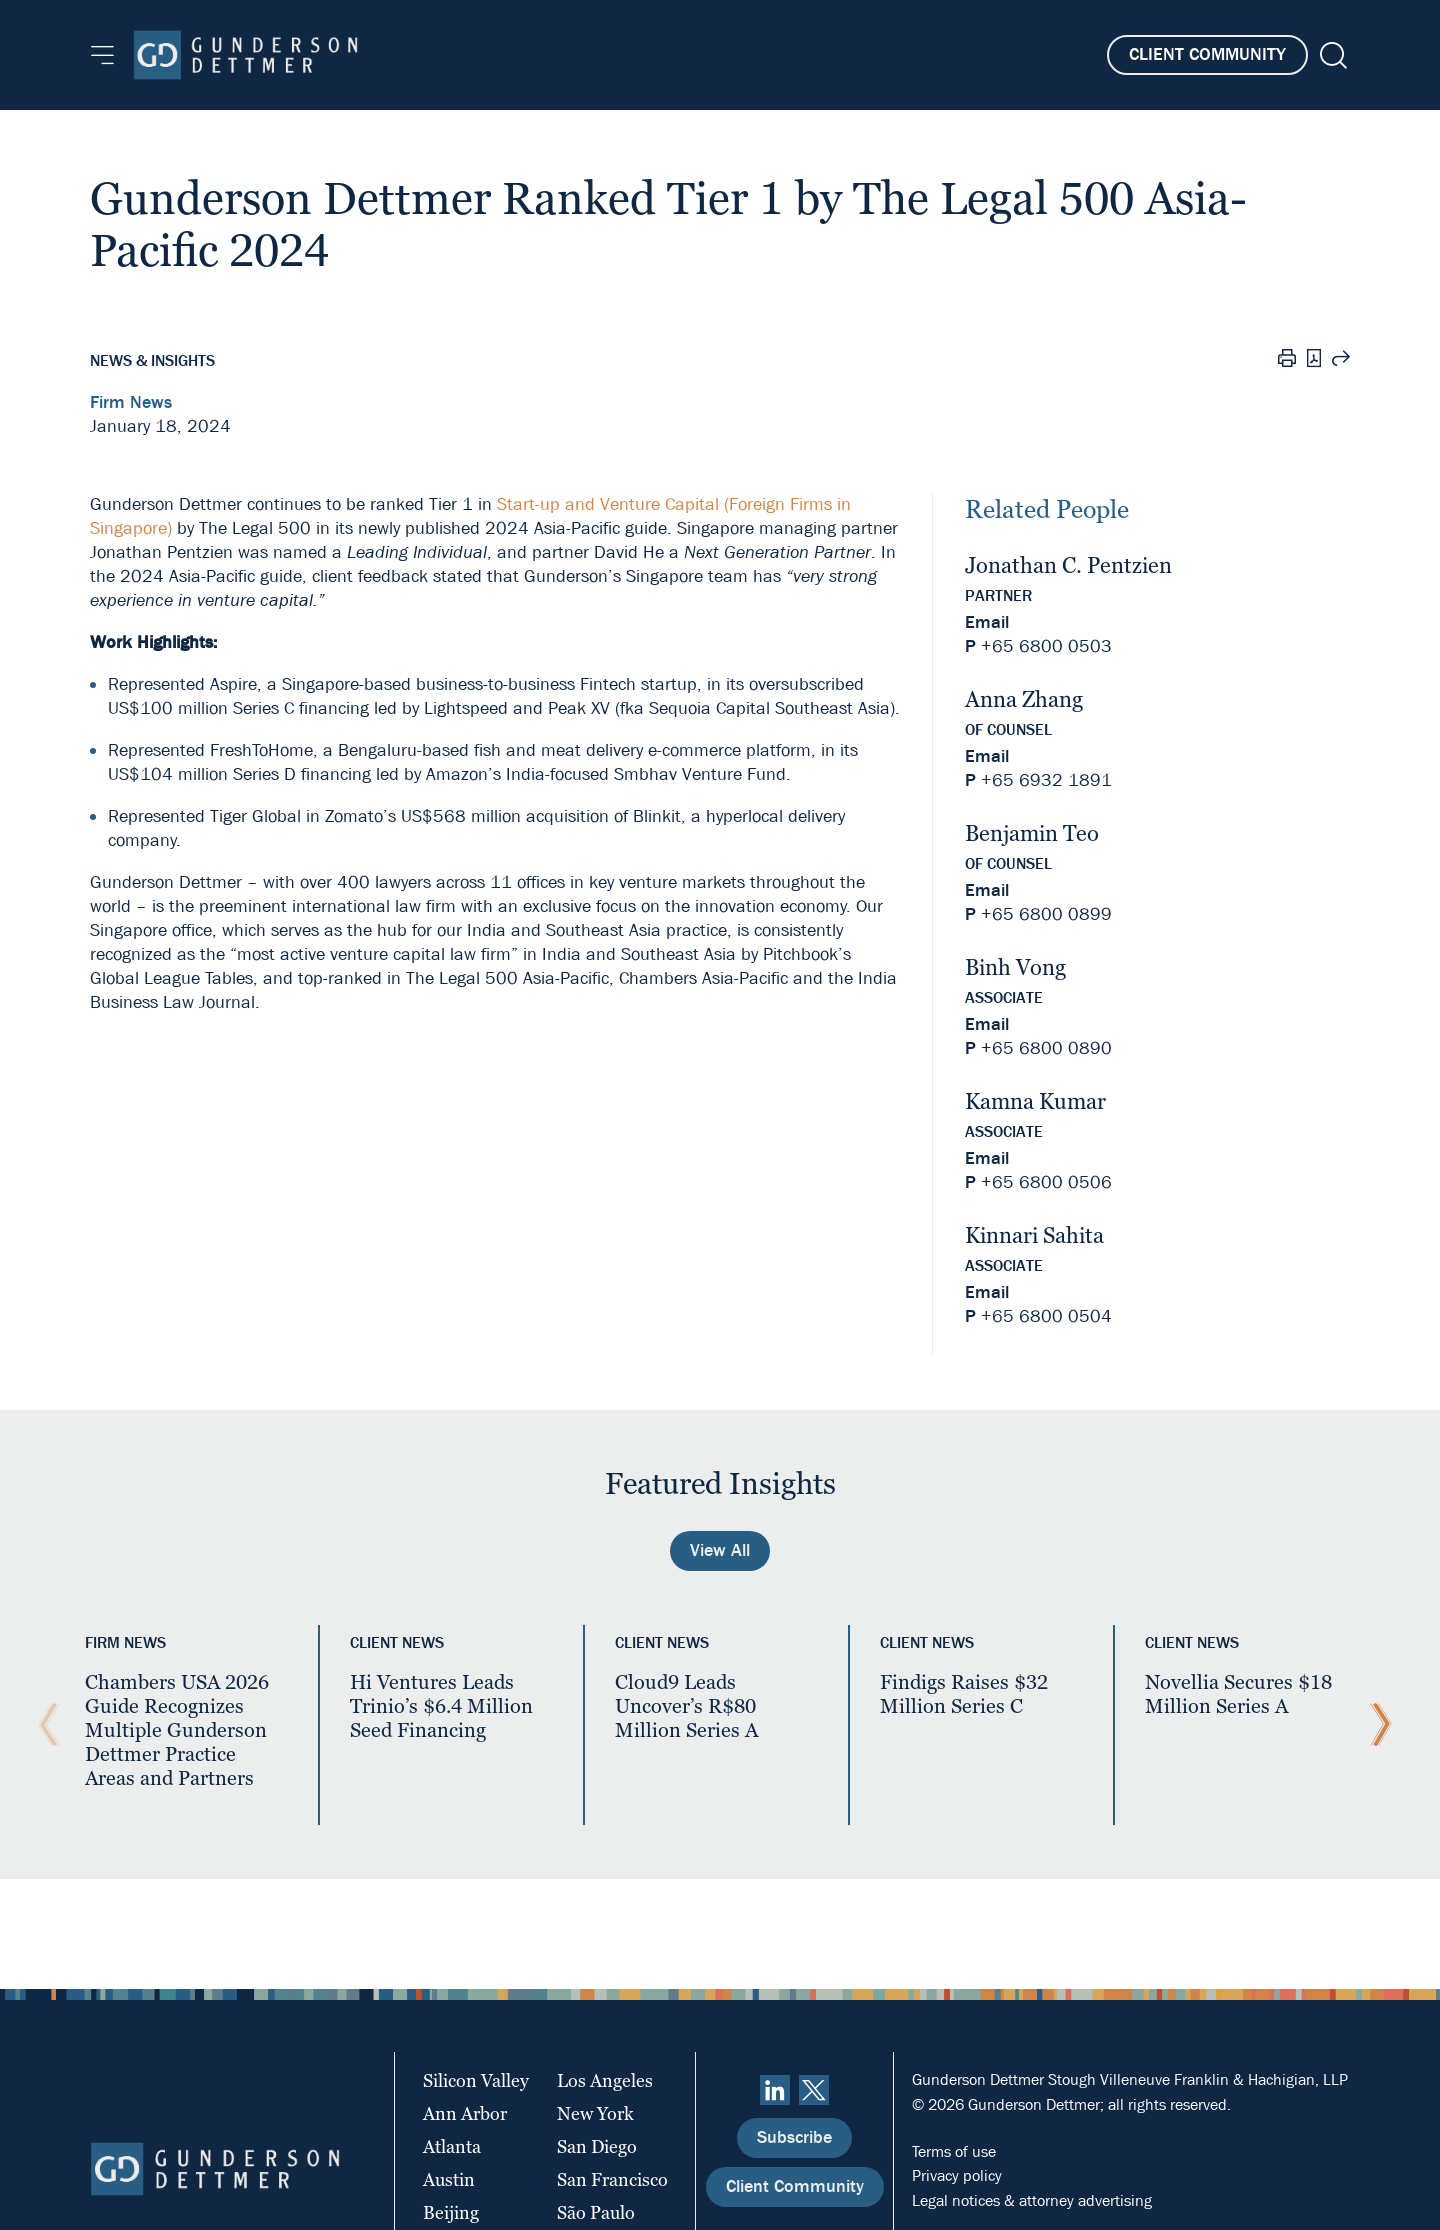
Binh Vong (1015, 967)
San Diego (597, 2146)
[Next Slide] (1376, 1725)
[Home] (245, 55)
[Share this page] (1341, 361)
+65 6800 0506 (1046, 1182)
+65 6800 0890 (1046, 1048)
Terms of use (954, 2151)
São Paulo (596, 2212)
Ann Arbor (465, 2113)
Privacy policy (957, 2175)
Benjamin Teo (1032, 833)
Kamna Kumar (1035, 1101)
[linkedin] (775, 2090)
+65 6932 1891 (1046, 780)
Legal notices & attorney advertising (1032, 2200)
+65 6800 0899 (1046, 914)
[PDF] (1314, 360)
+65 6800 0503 (1046, 646)
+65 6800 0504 (1046, 1316)
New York (595, 2113)
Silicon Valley (476, 2080)
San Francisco (612, 2179)
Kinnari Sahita (1034, 1235)
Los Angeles (605, 2080)
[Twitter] (814, 2090)
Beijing (451, 2212)
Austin (449, 2179)
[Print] (1287, 361)
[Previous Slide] (44, 1725)
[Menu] (102, 55)
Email (987, 622)
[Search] (1331, 55)
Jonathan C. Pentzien (1068, 565)
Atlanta (452, 2146)
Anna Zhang (1024, 699)
